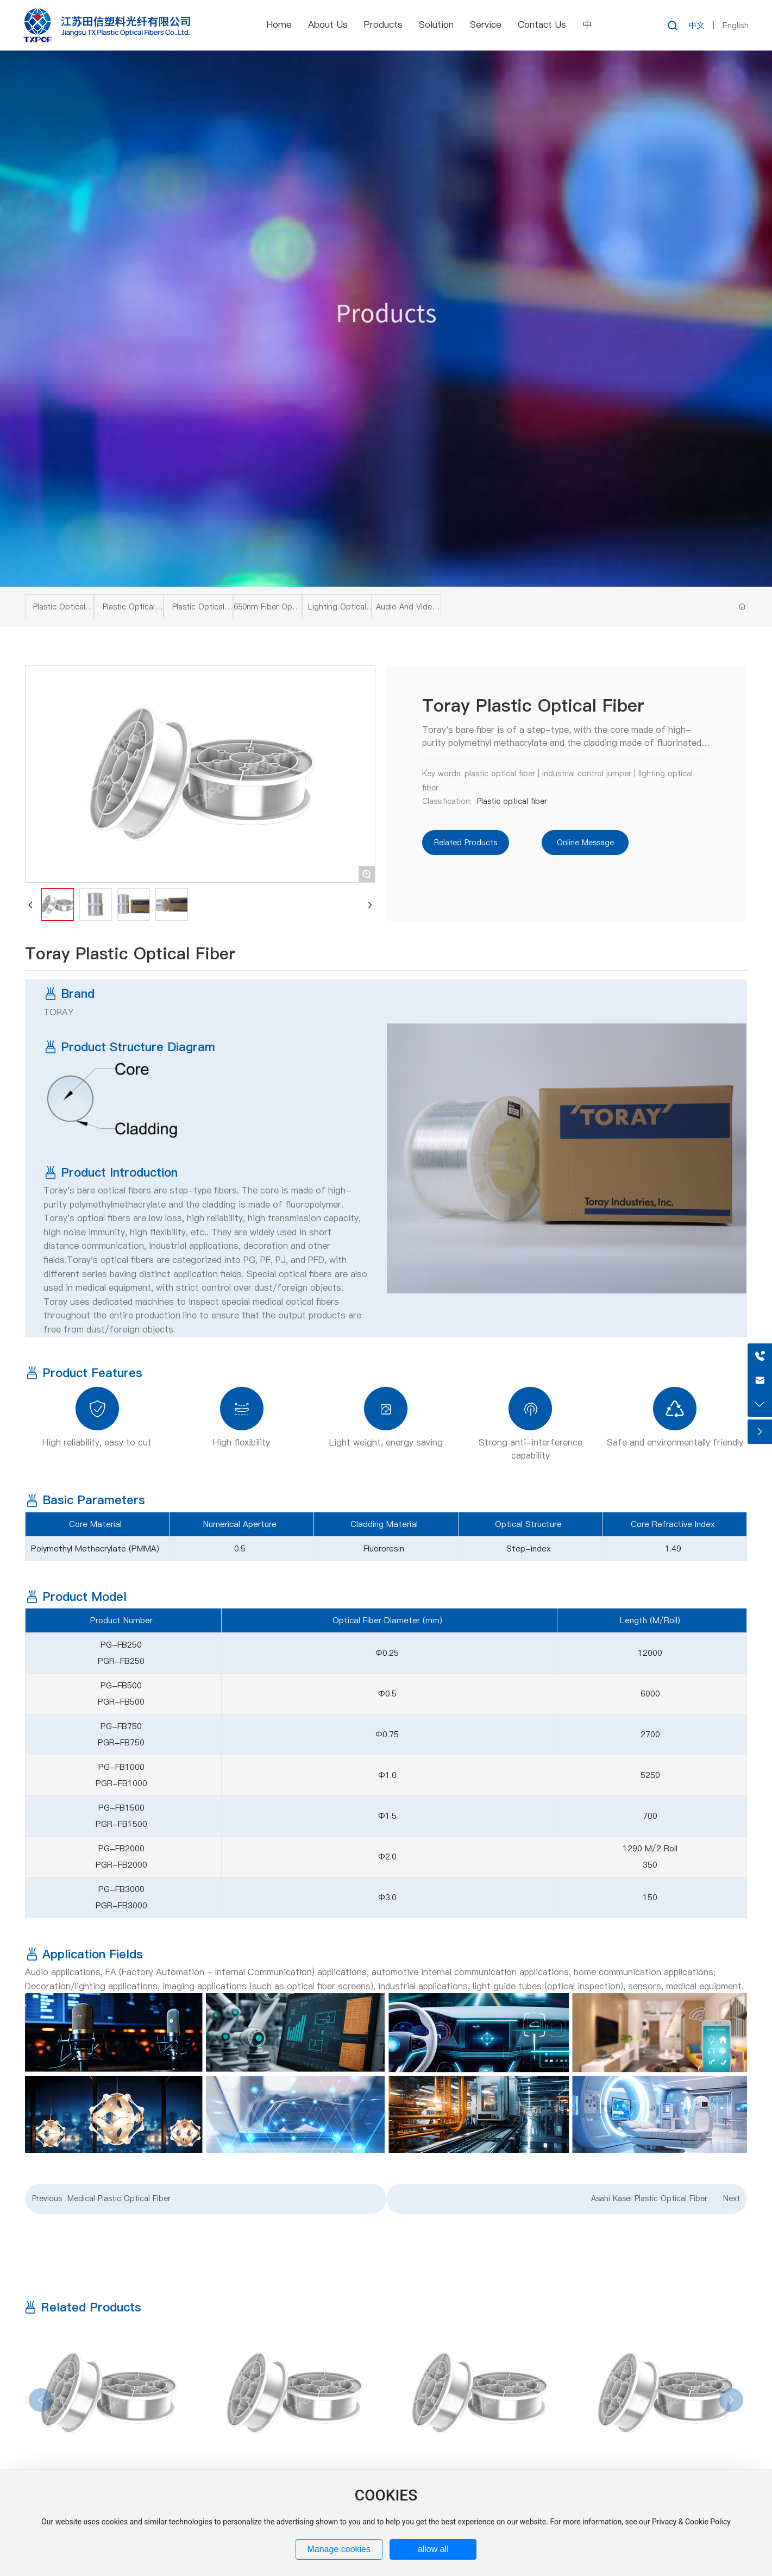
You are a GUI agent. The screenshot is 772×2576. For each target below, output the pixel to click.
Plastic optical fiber (512, 801)
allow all (433, 2549)
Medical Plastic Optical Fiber (119, 2198)
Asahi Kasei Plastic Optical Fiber (649, 2198)
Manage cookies (339, 2549)
